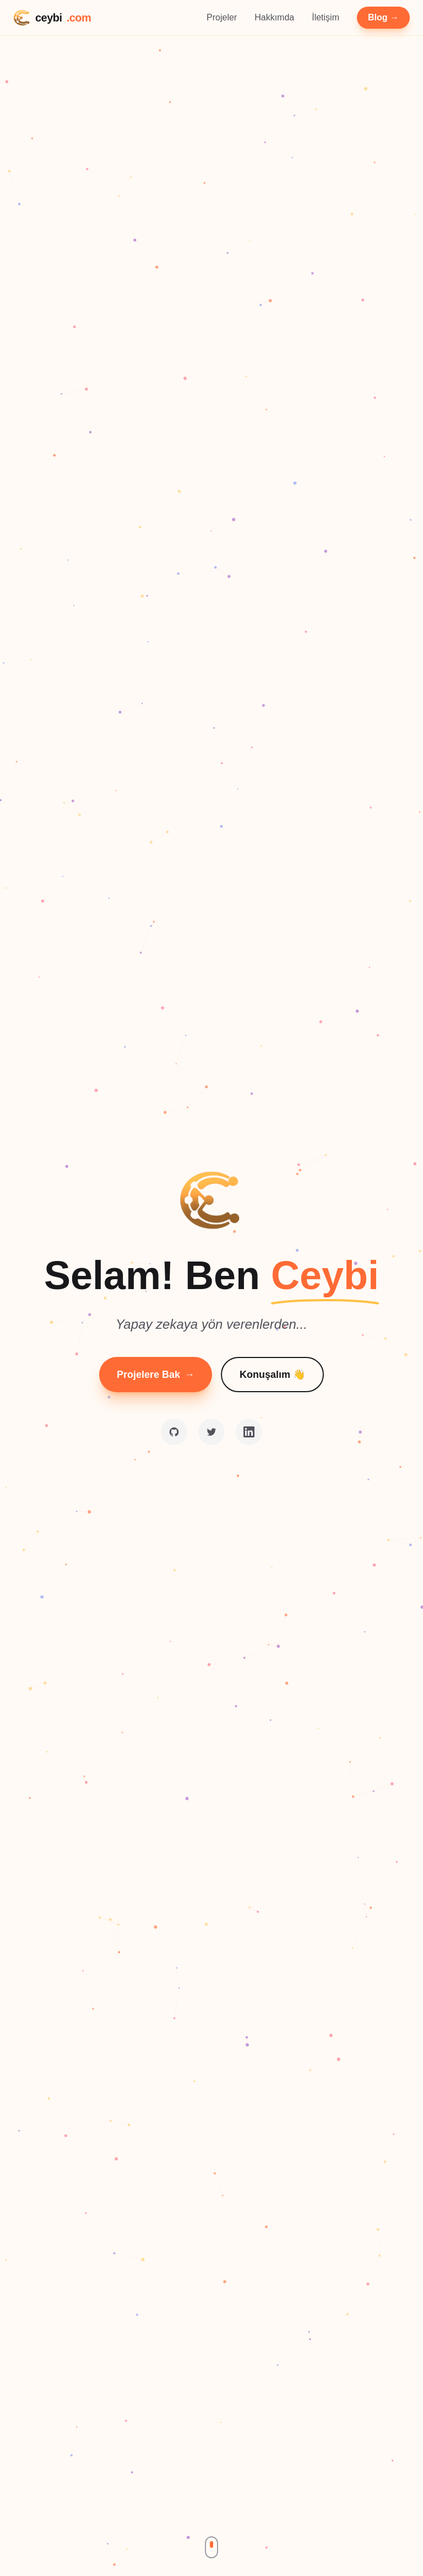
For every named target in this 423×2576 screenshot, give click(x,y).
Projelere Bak (155, 1374)
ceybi (52, 17)
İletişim (325, 17)
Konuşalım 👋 (272, 1374)
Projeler (222, 17)
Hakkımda (274, 17)
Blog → (383, 17)
